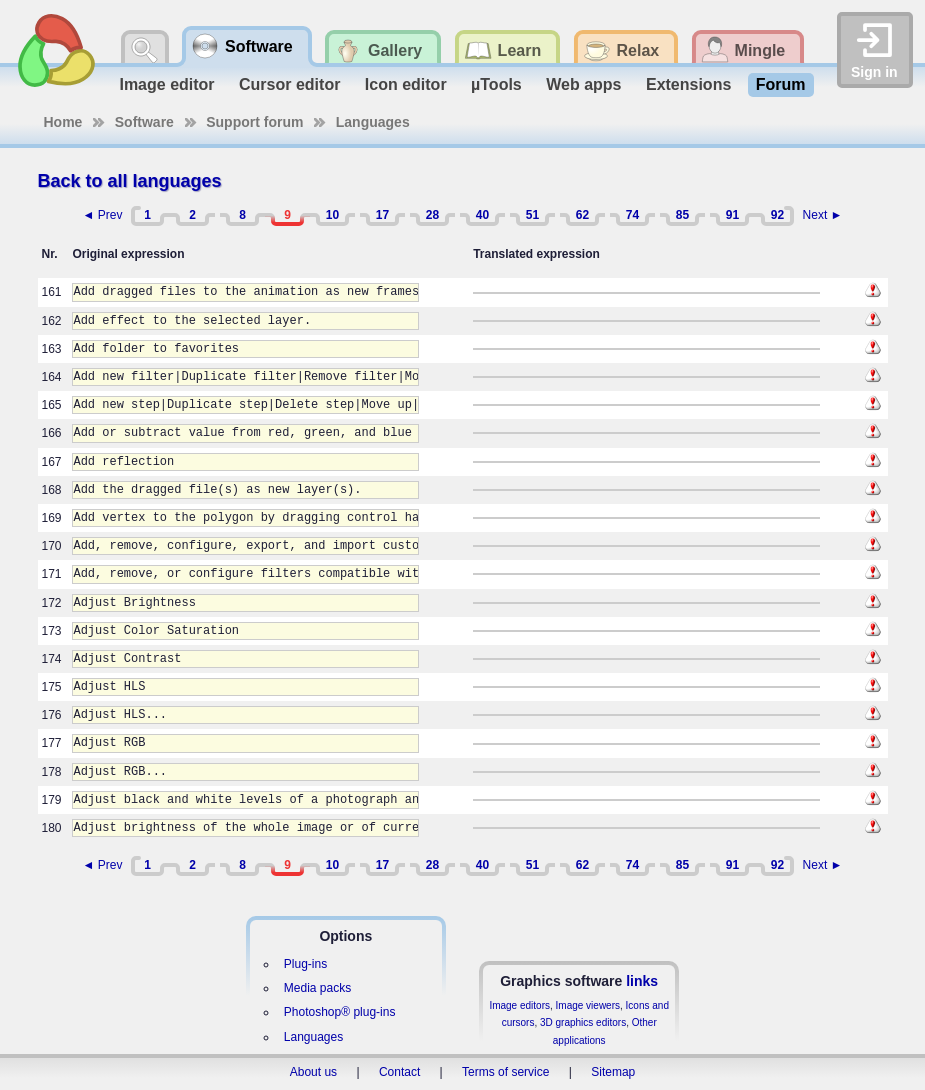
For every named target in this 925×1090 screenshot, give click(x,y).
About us (313, 1072)
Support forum (254, 122)
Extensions (688, 84)
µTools (496, 84)
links (642, 981)
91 (732, 215)
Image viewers (588, 1005)
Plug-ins (305, 964)
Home (63, 122)
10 (332, 215)
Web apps (583, 84)
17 (382, 215)
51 (532, 215)
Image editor (166, 84)
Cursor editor (289, 84)
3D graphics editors (583, 1022)
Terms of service (505, 1072)
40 (482, 215)
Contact (399, 1072)
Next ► (823, 215)
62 (582, 215)
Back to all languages (130, 181)
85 (682, 215)
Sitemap (613, 1072)
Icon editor (406, 84)
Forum (781, 84)
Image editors (519, 1005)
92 (777, 215)
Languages (373, 122)
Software (144, 122)
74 (632, 215)
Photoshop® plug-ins (340, 1012)
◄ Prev (103, 215)
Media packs (317, 988)
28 (432, 215)
